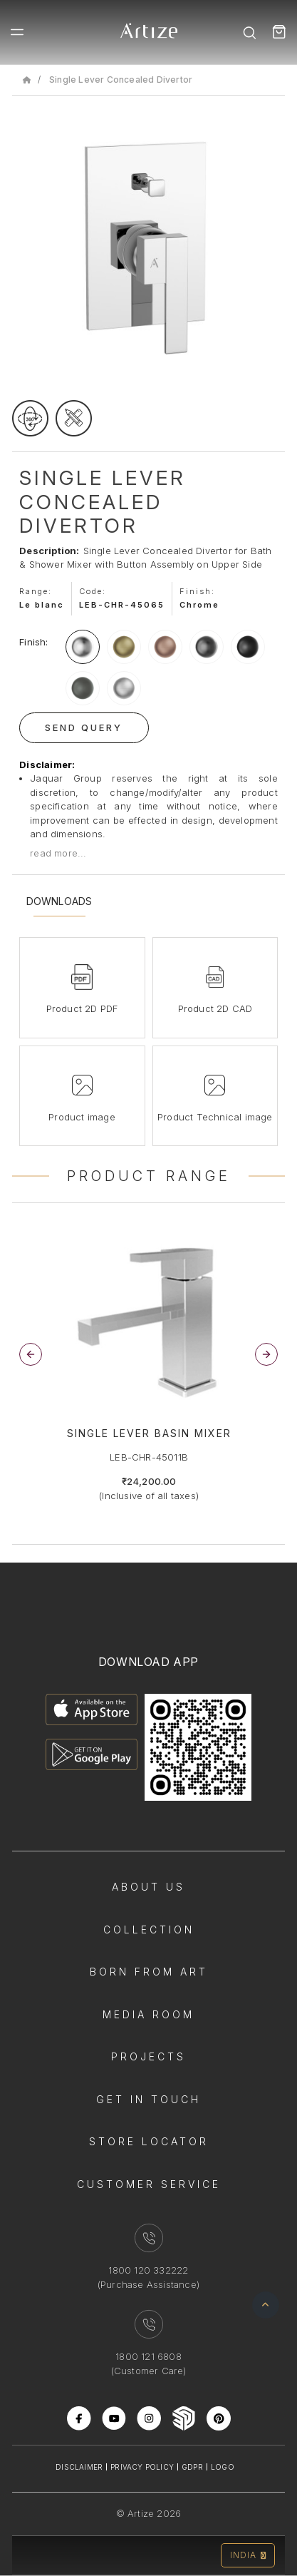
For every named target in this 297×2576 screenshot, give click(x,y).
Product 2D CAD (215, 1008)
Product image (81, 1117)
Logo (222, 2467)
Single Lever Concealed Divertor (120, 79)
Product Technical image (215, 1117)
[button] (266, 1354)
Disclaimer (79, 2467)
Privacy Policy (142, 2467)
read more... (58, 853)
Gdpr (192, 2467)
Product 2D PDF (82, 1008)
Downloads (59, 901)
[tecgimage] (74, 418)
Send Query (84, 727)
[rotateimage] (30, 418)
